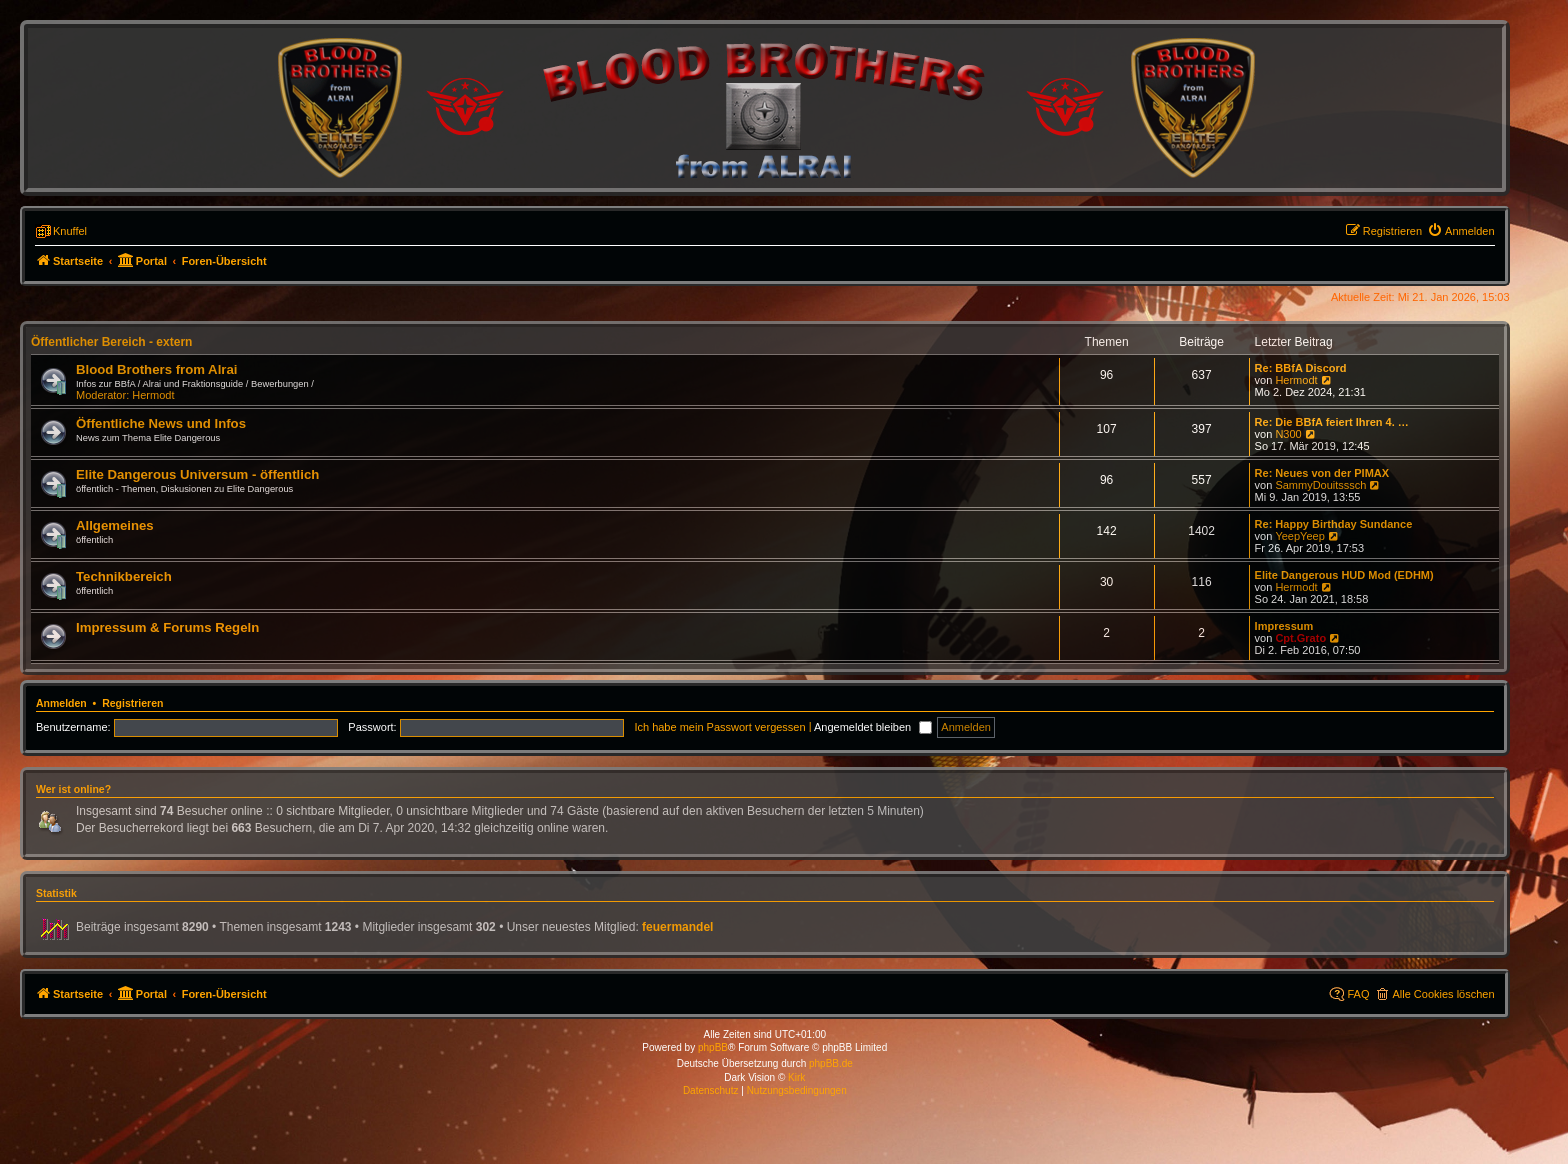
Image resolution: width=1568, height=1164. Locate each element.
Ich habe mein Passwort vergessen (719, 727)
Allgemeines (115, 525)
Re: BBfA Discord (1301, 368)
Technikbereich (124, 576)
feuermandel (677, 927)
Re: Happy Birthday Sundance (1334, 524)
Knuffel (70, 231)
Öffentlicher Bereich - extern (111, 342)
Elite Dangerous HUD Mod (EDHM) (1344, 575)
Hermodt (153, 395)
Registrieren (132, 703)
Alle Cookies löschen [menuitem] (1443, 994)
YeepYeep (1299, 536)
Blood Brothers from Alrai (156, 369)
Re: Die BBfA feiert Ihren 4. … (1332, 422)
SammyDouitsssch (1320, 485)
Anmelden (61, 703)
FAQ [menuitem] (1358, 994)
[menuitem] (1461, 231)
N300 (1288, 434)
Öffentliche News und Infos (161, 423)
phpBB (713, 1047)
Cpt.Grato (1300, 638)
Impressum (1284, 626)
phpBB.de (831, 1063)
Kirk (796, 1077)
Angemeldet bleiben (873, 727)
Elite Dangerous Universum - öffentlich (197, 474)
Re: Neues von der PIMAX (1322, 473)
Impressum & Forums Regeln (167, 627)
